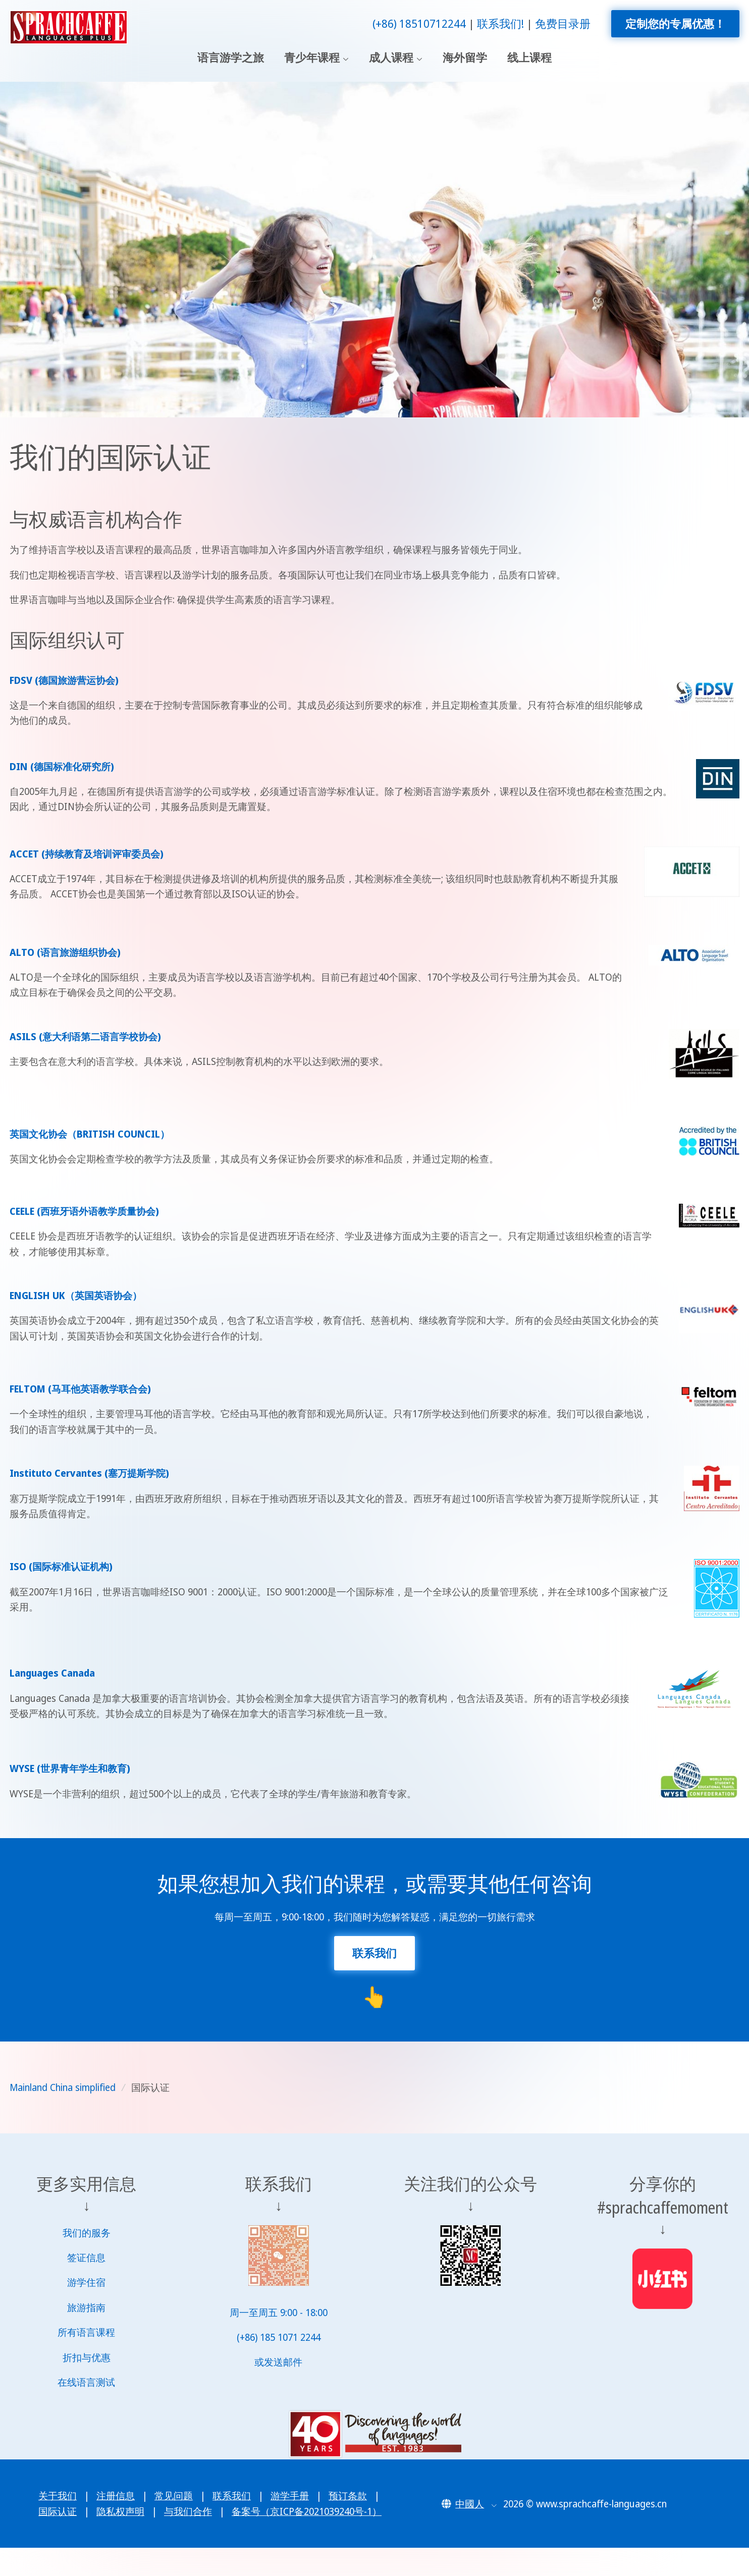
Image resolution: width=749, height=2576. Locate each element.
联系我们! (500, 23)
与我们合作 (188, 2511)
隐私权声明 (120, 2511)
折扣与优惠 (87, 2357)
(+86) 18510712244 (419, 23)
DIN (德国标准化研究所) (62, 766)
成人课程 (391, 57)
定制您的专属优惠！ (675, 23)
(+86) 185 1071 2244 (278, 2337)
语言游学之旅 (230, 57)
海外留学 (465, 57)
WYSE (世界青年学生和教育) (70, 1768)
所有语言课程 (86, 2332)
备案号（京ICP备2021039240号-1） (307, 2511)
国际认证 (57, 2511)
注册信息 (115, 2495)
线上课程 (529, 57)
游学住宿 (86, 2282)
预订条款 (348, 2495)
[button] (469, 2503)
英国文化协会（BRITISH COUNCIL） (90, 1134)
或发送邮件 (278, 2362)
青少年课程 (312, 57)
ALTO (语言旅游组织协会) (65, 952)
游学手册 (290, 2495)
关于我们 (57, 2495)
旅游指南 (86, 2307)
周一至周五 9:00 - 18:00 (279, 2312)
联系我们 (231, 2495)
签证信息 (86, 2257)
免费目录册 (563, 23)
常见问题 (173, 2495)
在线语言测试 (86, 2382)
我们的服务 (87, 2232)
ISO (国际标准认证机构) (61, 1566)
